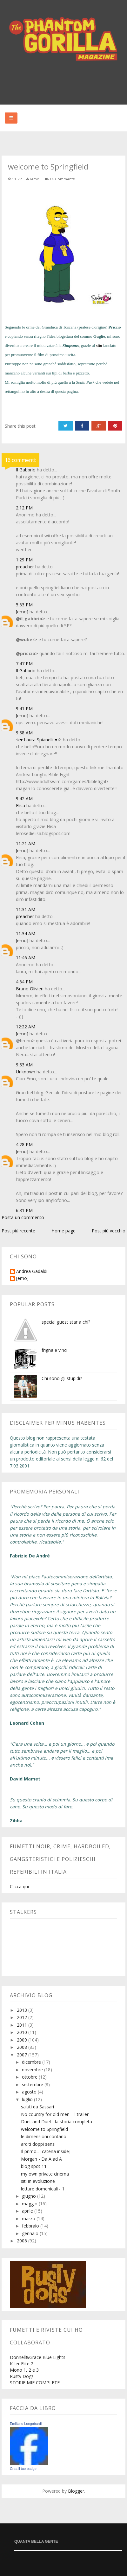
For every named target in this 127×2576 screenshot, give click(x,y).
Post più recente (18, 1231)
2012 (22, 2017)
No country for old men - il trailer (55, 2114)
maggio (30, 2204)
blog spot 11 (34, 2166)
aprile (28, 2211)
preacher (25, 567)
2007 (22, 2055)
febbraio (31, 2226)
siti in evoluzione (38, 2181)
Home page (63, 1231)
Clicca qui (19, 1886)
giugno (29, 2196)
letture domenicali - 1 (42, 2189)
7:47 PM (24, 664)
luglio (28, 2099)
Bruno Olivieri (29, 989)
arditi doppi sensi (38, 2144)
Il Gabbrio (26, 470)
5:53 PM (24, 605)
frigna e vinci (54, 1350)
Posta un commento (23, 1217)
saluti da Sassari (37, 2107)
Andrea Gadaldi (31, 1271)
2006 (22, 2241)
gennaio (31, 2233)
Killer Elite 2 (21, 2364)
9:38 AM (24, 733)
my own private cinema (45, 2174)
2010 (22, 2032)
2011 (22, 2025)
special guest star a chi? (66, 1322)
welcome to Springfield (44, 2129)
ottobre (30, 2077)
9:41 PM (24, 709)
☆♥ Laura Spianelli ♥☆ (39, 740)
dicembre (32, 2062)
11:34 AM (25, 933)
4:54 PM (24, 982)
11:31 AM (25, 909)
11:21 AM (25, 844)
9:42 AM (24, 799)
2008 (22, 2047)
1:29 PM (24, 560)
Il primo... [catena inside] (45, 2151)
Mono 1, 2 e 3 (24, 2370)
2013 (22, 2010)
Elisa (20, 805)
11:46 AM (25, 958)
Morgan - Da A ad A (41, 2159)
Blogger (76, 2491)
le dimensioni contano (43, 2136)
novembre (33, 2070)
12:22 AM (25, 1027)
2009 (22, 2040)
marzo (29, 2218)
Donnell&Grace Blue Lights (37, 2357)
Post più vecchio (108, 1231)
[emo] (22, 612)
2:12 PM (24, 508)
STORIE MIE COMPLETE (35, 2383)
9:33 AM (24, 1065)
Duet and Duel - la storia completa (56, 2122)
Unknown (25, 1072)
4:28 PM (24, 1144)
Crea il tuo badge (23, 2469)
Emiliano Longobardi (26, 2424)
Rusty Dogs (22, 2376)
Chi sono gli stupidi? (62, 1378)
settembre (33, 2084)
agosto (30, 2092)
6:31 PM (24, 1210)
